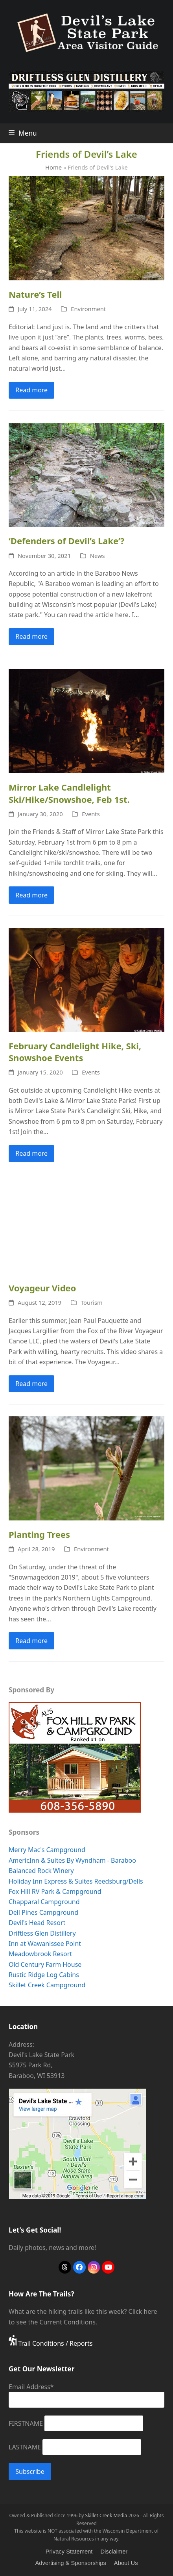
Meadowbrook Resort (40, 1953)
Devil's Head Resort (37, 1922)
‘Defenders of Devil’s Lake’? (66, 541)
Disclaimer (113, 2551)
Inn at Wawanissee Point (45, 1943)
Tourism (92, 1302)
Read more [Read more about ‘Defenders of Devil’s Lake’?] (31, 636)
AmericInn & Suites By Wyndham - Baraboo (72, 1860)
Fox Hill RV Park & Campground (55, 1891)
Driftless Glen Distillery (42, 1933)
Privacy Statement (69, 2551)
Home (53, 167)
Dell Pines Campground (43, 1912)
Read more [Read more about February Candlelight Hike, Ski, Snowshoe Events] (31, 1153)
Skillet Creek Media (106, 2515)
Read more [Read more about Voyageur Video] (31, 1383)
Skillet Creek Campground (47, 1985)
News (97, 556)
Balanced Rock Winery (41, 1870)
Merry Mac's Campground (47, 1849)
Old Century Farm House (45, 1964)
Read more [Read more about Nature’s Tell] (31, 390)
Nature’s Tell (35, 294)
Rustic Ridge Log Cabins (44, 1974)
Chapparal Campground (44, 1901)
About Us (126, 2563)
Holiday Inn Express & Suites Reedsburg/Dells (76, 1881)
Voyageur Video (42, 1288)
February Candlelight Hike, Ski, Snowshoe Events (75, 1051)
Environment (88, 309)
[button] (23, 133)
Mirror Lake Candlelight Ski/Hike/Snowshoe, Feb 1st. (69, 793)
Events (91, 814)
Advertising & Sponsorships (70, 2563)
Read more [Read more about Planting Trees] (31, 1640)
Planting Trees (39, 1534)
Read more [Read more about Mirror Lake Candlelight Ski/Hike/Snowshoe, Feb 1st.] (31, 895)
